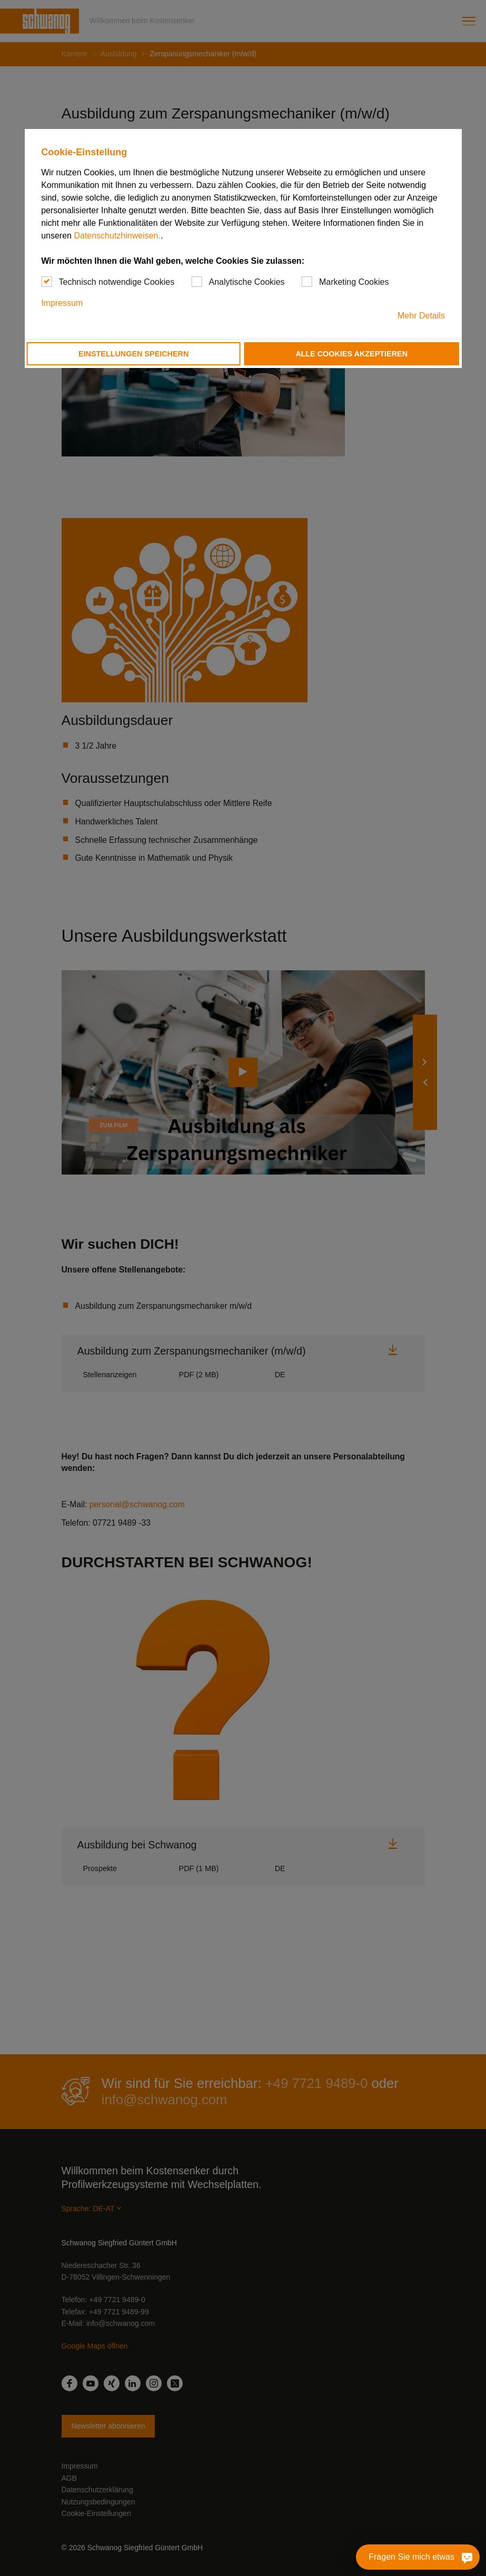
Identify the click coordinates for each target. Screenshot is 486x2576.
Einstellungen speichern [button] (133, 354)
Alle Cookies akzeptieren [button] (351, 354)
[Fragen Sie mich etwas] (418, 2557)
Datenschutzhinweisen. (117, 235)
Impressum (62, 303)
